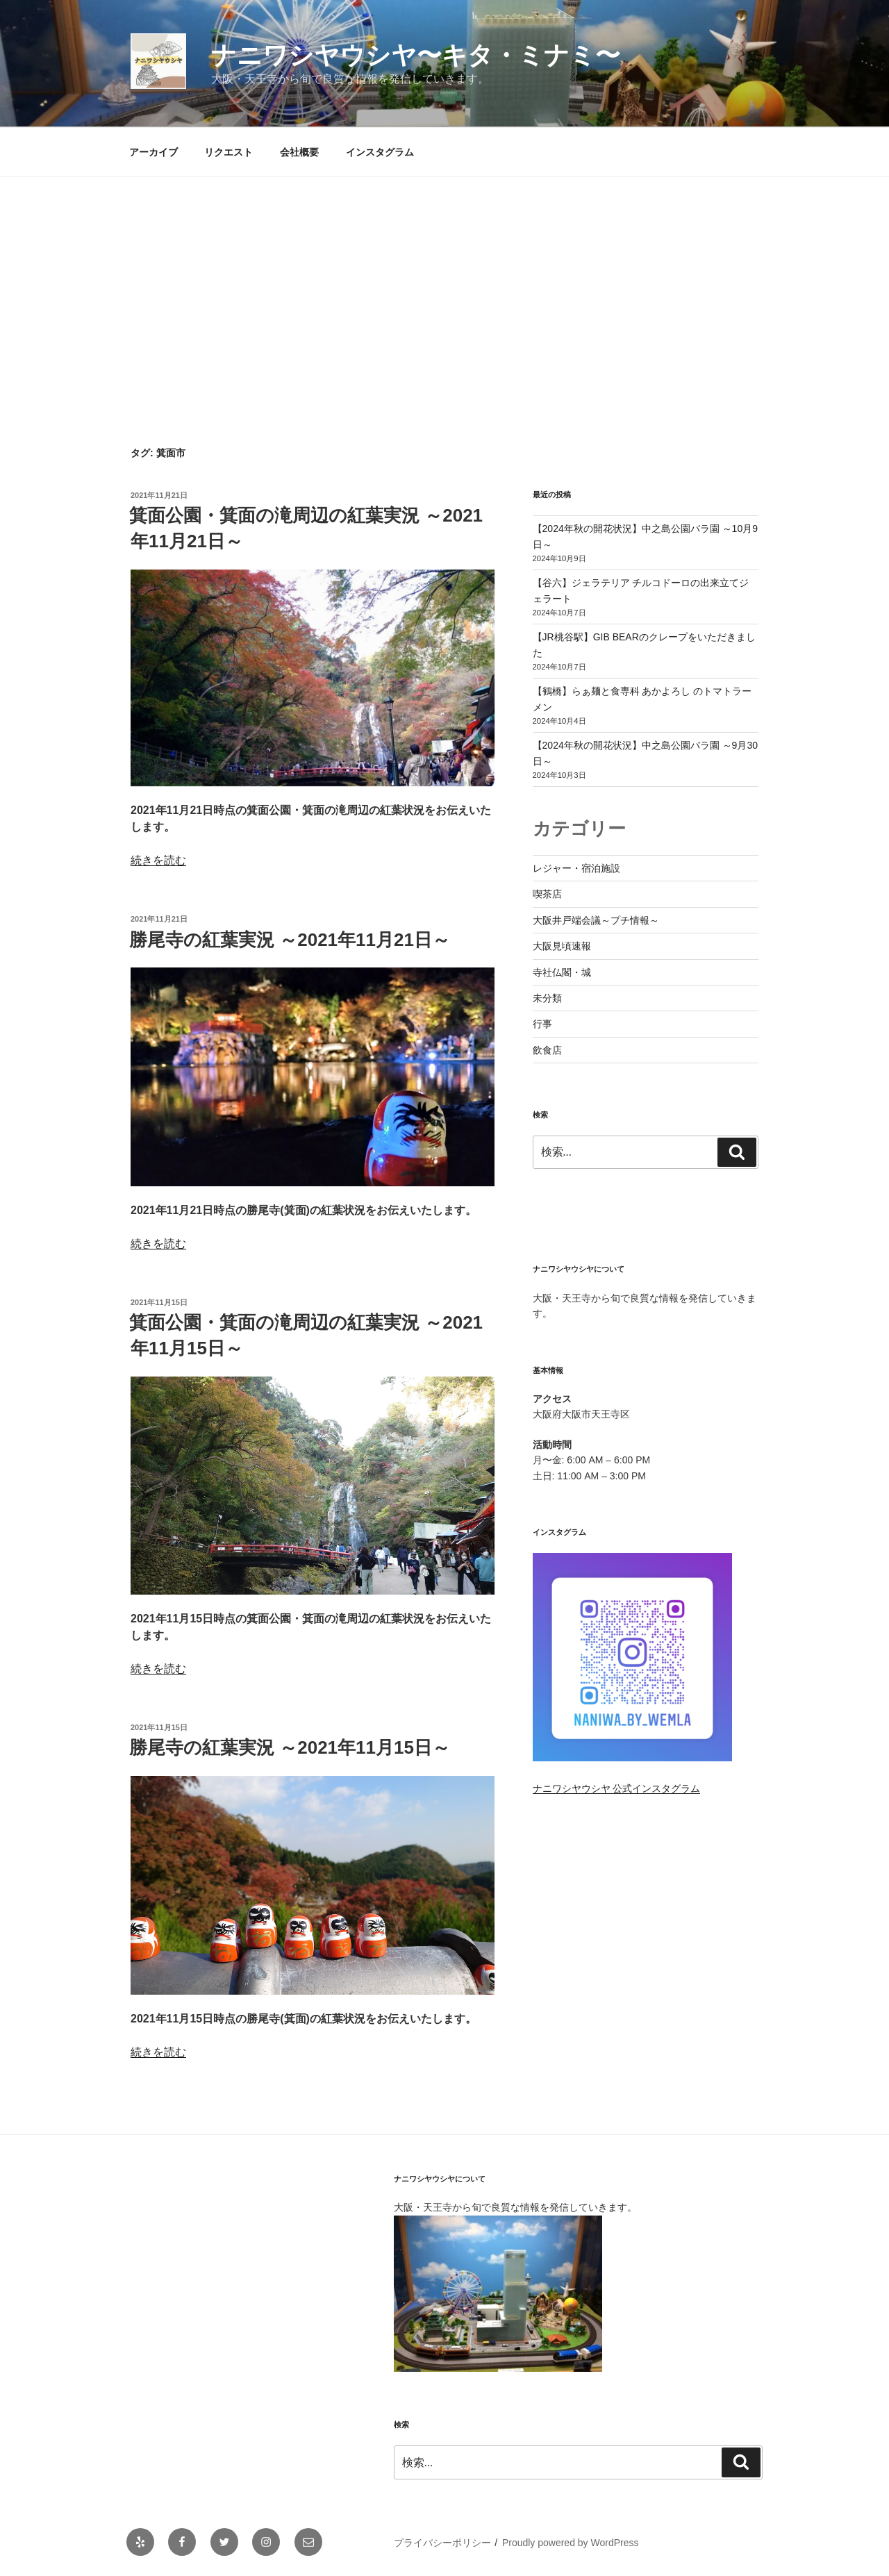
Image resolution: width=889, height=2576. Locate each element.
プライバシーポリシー (442, 2542)
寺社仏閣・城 (562, 972)
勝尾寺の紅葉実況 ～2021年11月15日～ (289, 1747)
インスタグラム (380, 152)
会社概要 (299, 152)
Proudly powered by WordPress (570, 2542)
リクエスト (228, 152)
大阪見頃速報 (562, 946)
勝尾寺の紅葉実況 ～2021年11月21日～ (289, 939)
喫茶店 (547, 893)
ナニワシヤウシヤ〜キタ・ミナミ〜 (415, 55)
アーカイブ (153, 152)
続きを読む (158, 860)
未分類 (547, 998)
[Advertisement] (444, 281)
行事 (542, 1023)
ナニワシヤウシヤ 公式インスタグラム (617, 1788)
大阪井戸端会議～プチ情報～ (596, 920)
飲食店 (547, 1050)
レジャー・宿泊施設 (576, 868)
